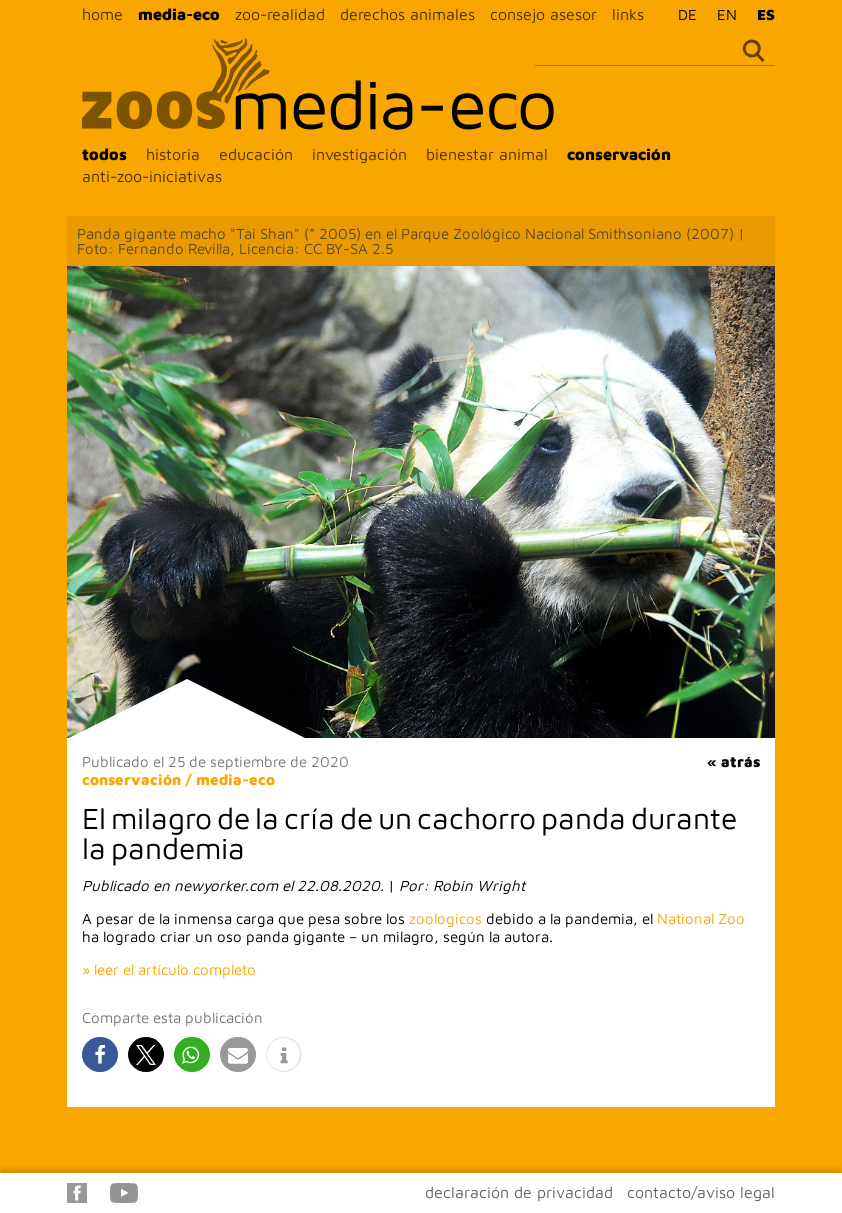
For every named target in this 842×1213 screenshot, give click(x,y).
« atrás (733, 761)
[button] (100, 1054)
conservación (619, 154)
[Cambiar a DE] (682, 14)
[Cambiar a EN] (722, 14)
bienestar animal (487, 154)
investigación (359, 154)
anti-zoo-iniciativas (152, 176)
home (102, 14)
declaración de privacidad (519, 1192)
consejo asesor (543, 14)
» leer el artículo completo (169, 969)
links (628, 14)
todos (104, 154)
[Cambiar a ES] (761, 14)
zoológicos (445, 918)
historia (173, 154)
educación (256, 154)
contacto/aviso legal (701, 1192)
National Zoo (701, 918)
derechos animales (407, 14)
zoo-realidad (280, 14)
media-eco (179, 14)
